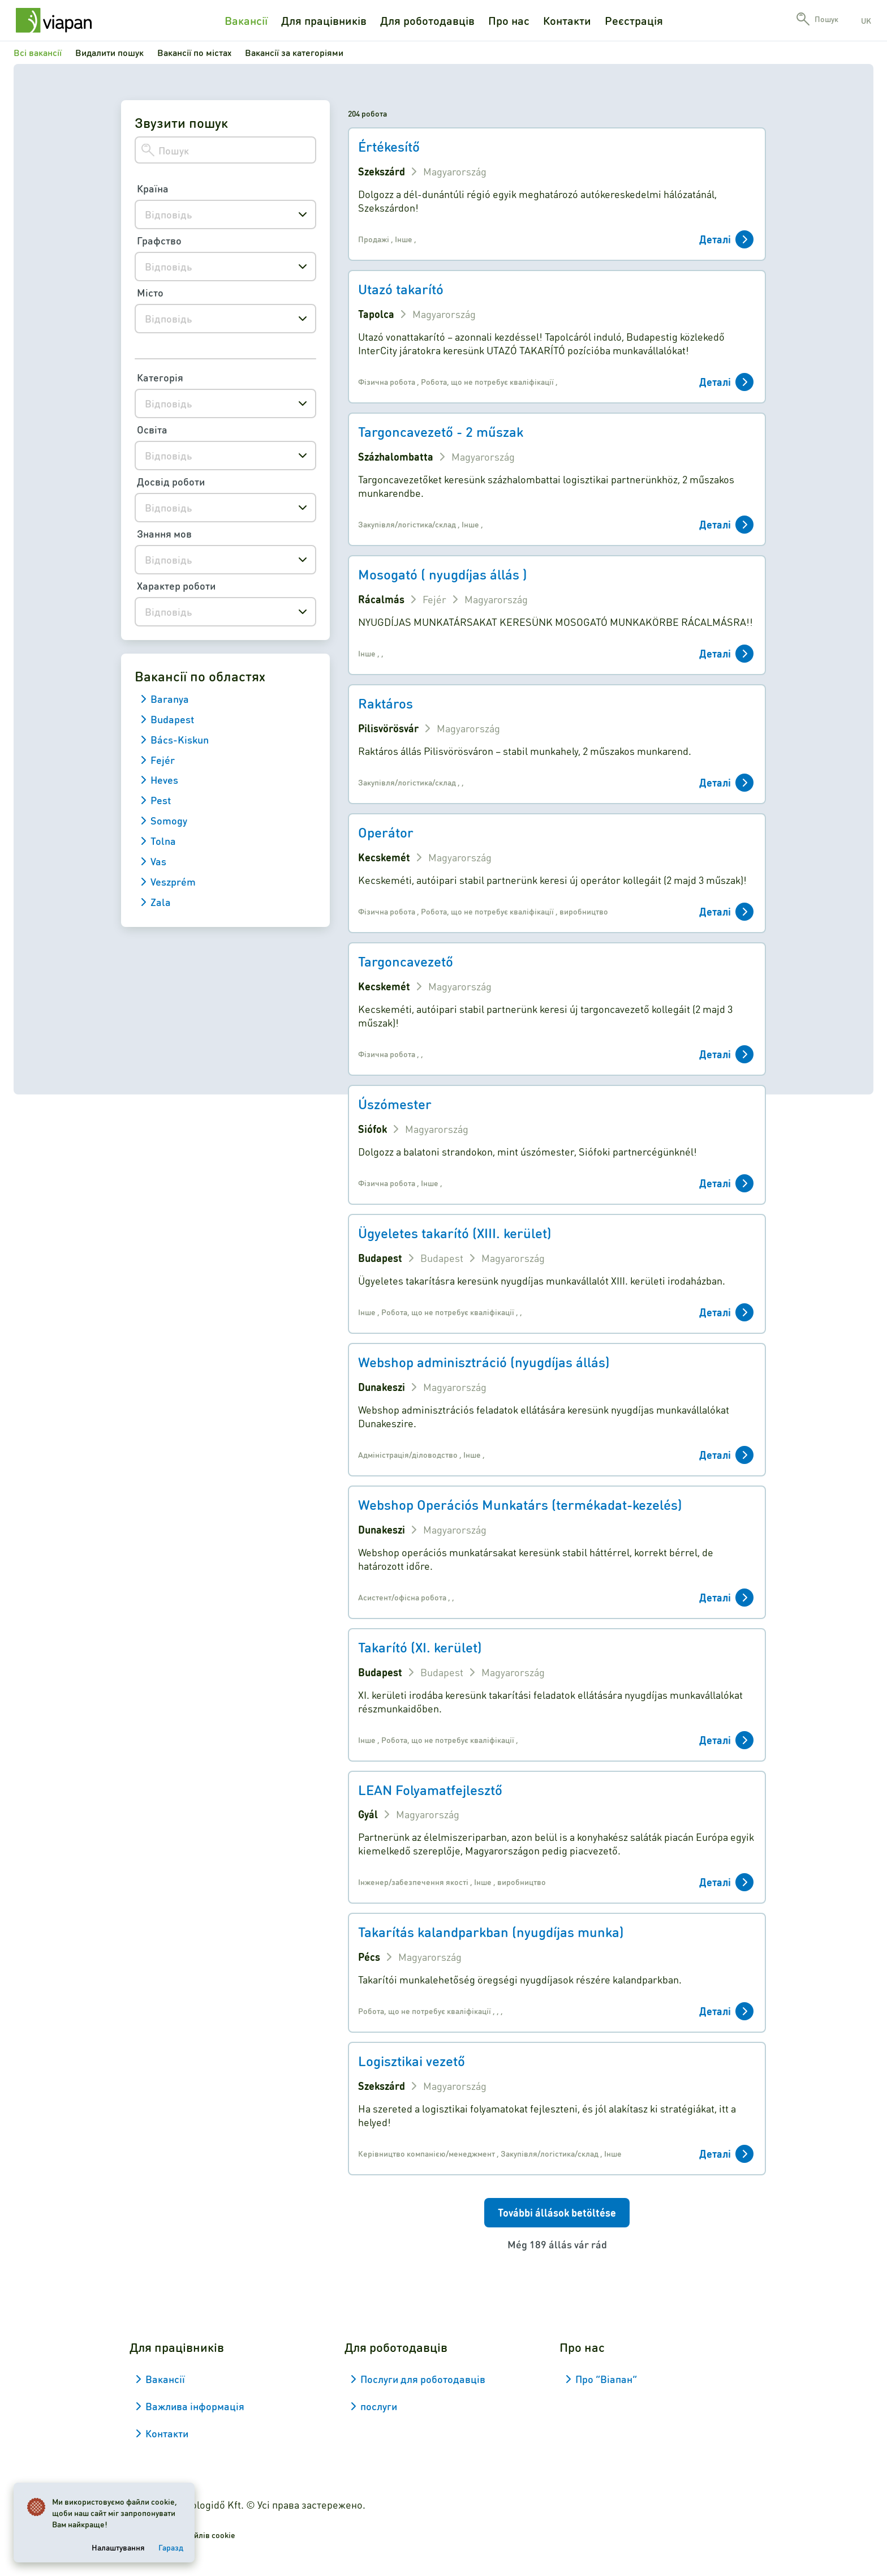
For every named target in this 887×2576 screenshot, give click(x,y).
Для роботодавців (427, 20)
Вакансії (246, 20)
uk (866, 20)
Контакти (567, 20)
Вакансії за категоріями (294, 52)
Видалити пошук (109, 52)
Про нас (508, 20)
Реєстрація (634, 20)
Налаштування (118, 2547)
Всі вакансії (38, 52)
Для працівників (324, 20)
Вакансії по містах (194, 52)
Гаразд (170, 2547)
